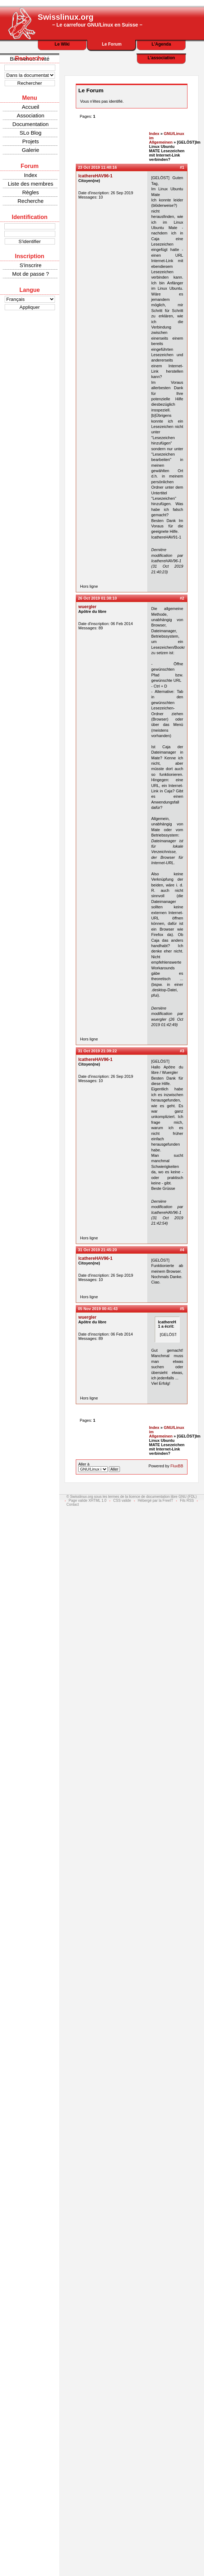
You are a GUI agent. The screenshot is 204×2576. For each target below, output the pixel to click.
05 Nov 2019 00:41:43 (98, 1308)
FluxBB (177, 1466)
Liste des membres (31, 184)
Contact (72, 1504)
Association (31, 115)
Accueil (30, 107)
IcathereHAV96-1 (95, 175)
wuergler (87, 606)
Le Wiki (62, 44)
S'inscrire (30, 265)
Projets (30, 141)
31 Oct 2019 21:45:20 (97, 1250)
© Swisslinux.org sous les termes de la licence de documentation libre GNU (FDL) (131, 1497)
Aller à (99, 1467)
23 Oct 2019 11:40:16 (97, 167)
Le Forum (112, 44)
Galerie (30, 150)
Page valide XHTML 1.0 (87, 1501)
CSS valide (122, 1501)
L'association (161, 57)
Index (30, 175)
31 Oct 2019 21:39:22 (97, 1051)
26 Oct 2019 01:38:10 (97, 598)
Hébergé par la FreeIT (155, 1501)
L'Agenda (161, 44)
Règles (30, 192)
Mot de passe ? (30, 274)
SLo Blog (31, 133)
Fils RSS (187, 1501)
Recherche (31, 201)
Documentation (31, 124)
